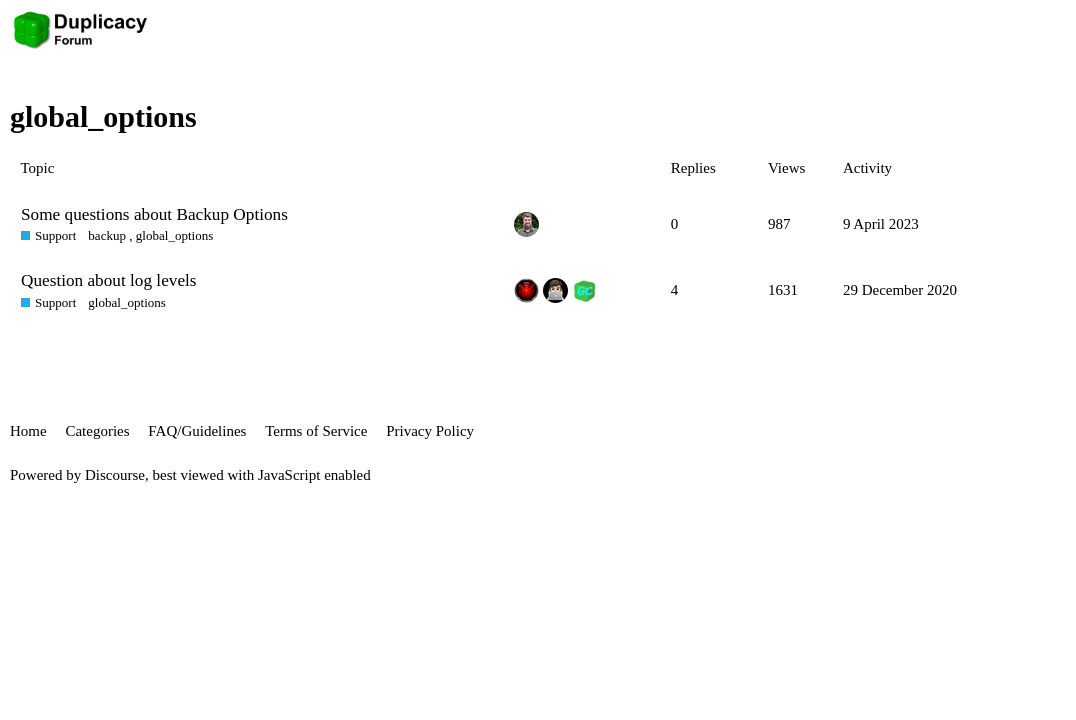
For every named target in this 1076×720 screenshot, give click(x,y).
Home (28, 431)
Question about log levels (109, 280)
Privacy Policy (430, 431)
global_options (175, 235)
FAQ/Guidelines (197, 431)
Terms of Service (316, 431)
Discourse (115, 475)
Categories (97, 431)
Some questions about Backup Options (154, 214)
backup (107, 235)
